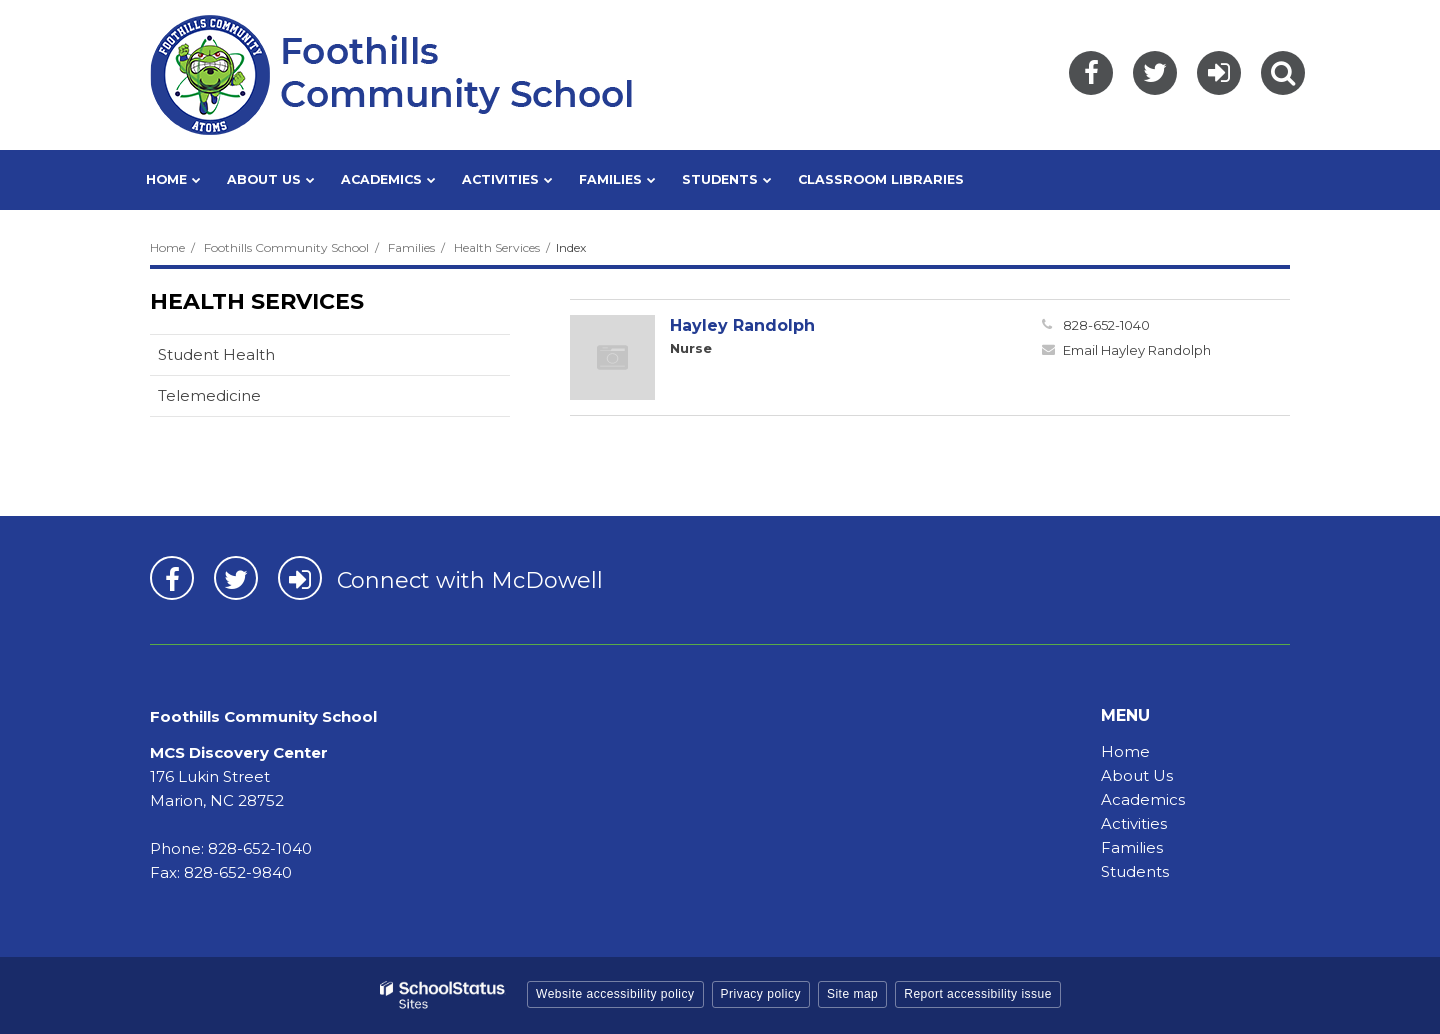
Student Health (216, 354)
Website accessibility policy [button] (615, 994)
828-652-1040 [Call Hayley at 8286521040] (1106, 325)
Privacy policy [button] (761, 994)
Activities (1134, 823)
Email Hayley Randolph (1137, 350)
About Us (1137, 775)
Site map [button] (852, 994)
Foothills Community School (286, 247)
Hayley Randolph (742, 325)
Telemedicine (209, 395)
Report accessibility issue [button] (978, 994)
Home (167, 247)
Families (411, 247)
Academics (1143, 799)
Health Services (497, 247)
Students (1135, 871)
